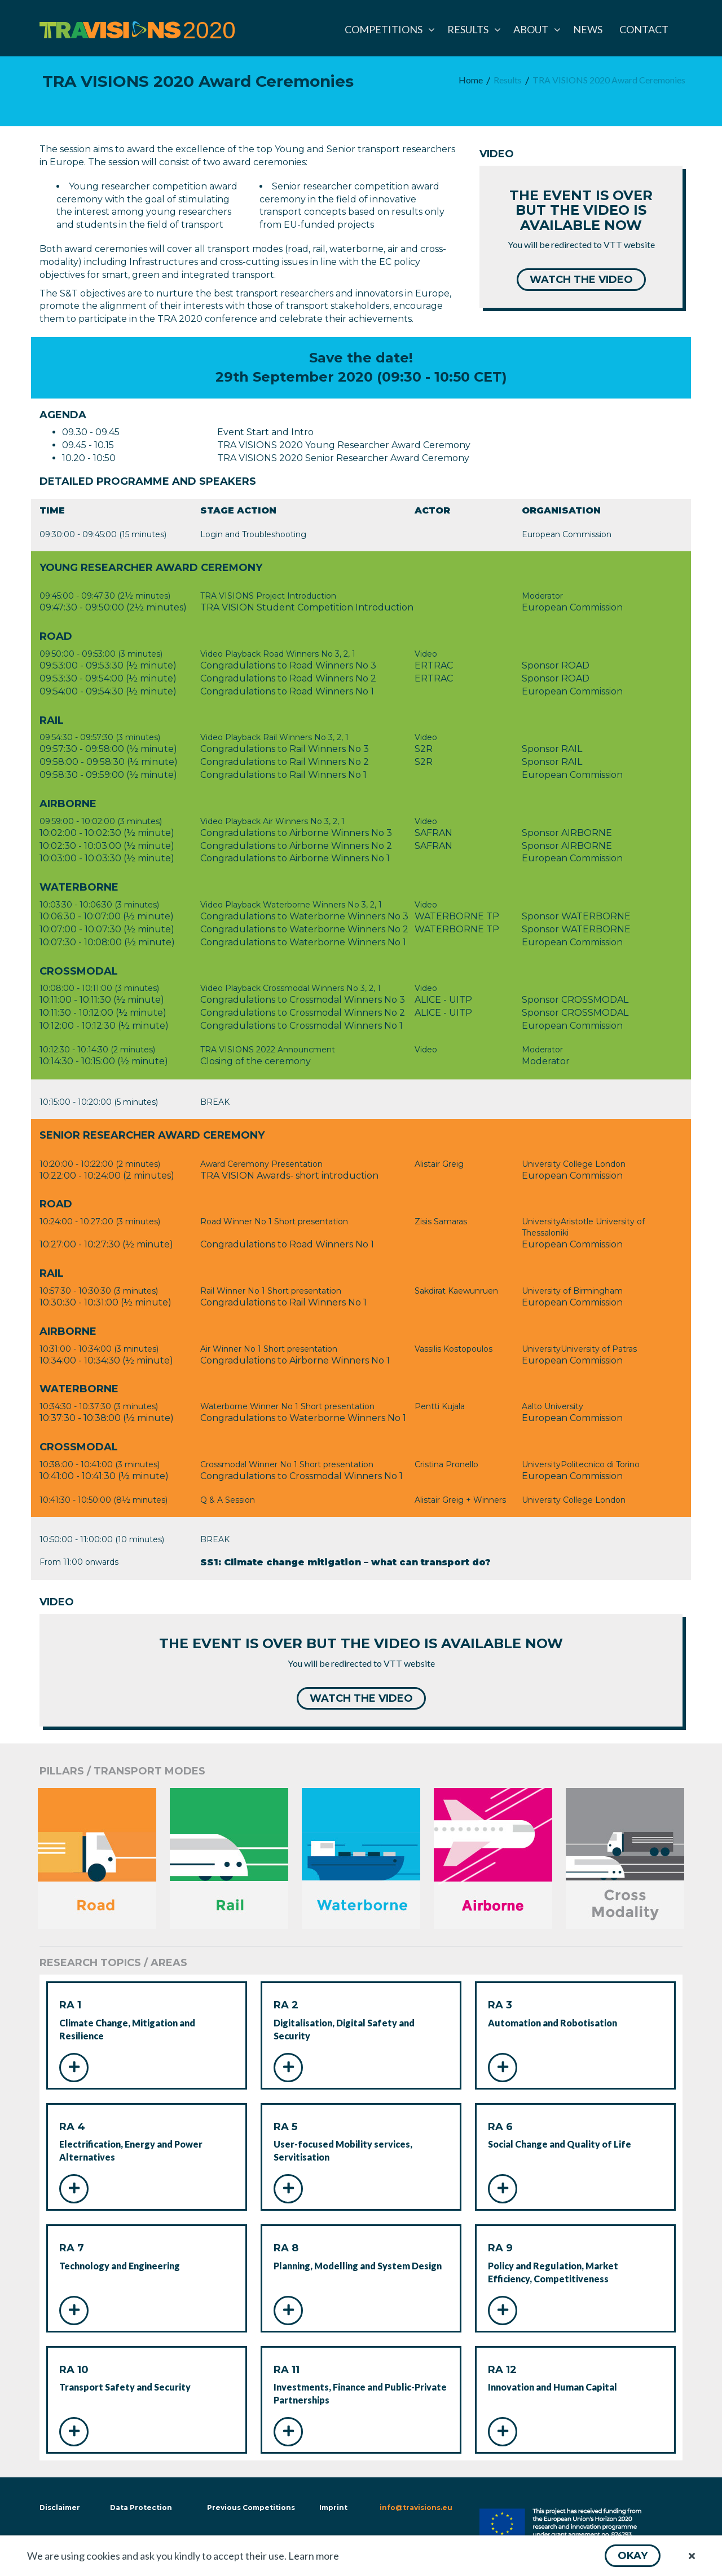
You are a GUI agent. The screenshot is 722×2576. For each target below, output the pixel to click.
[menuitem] (387, 29)
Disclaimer (58, 2507)
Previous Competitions (251, 2507)
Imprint (333, 2507)
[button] (633, 2555)
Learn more (313, 2556)
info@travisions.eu (416, 2507)
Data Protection (141, 2507)
